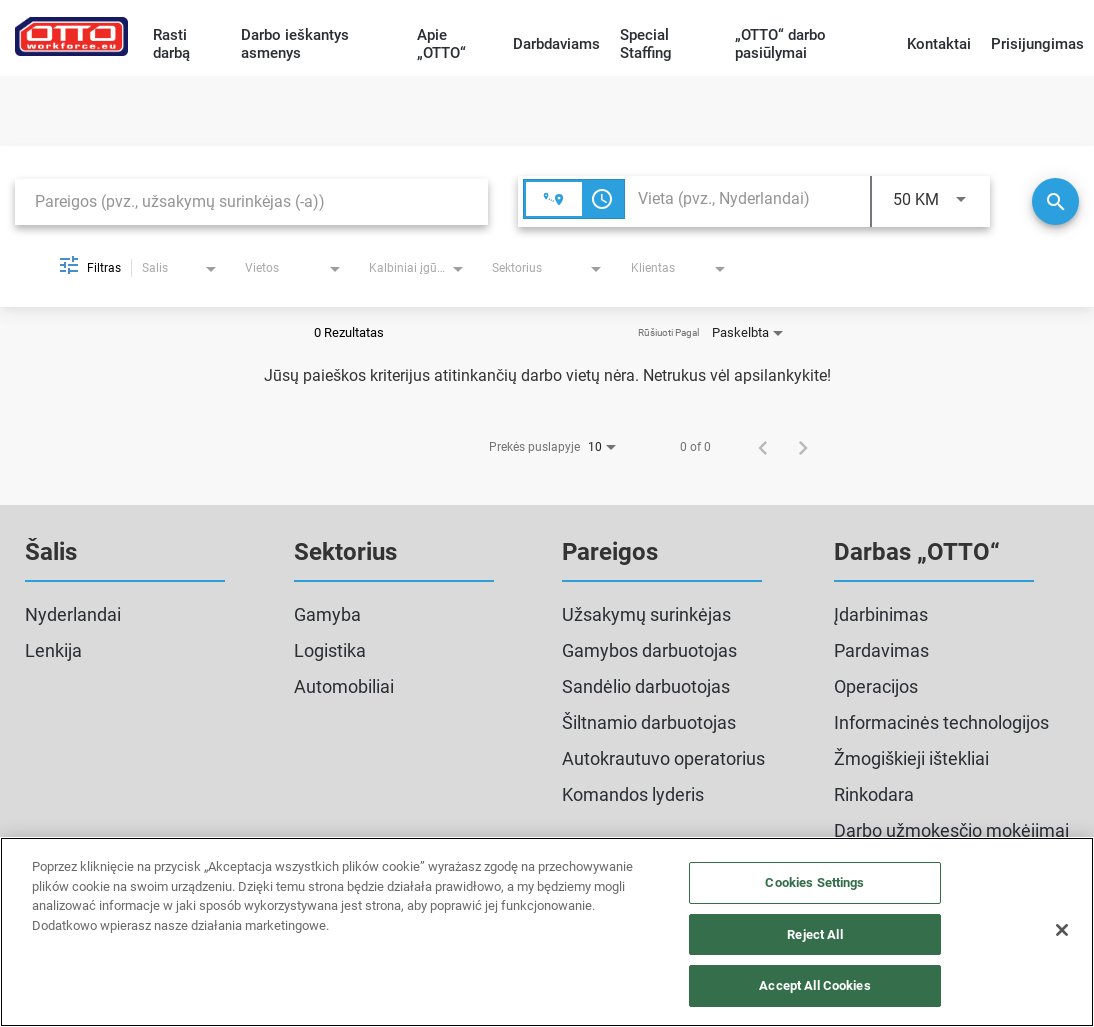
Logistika (330, 650)
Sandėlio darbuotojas (646, 686)
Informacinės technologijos (941, 722)
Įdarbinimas (881, 614)
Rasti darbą (171, 44)
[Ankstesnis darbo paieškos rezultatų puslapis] (763, 447)
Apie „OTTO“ (441, 44)
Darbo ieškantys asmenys (295, 44)
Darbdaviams (556, 44)
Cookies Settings (814, 882)
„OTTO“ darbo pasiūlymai (780, 44)
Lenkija (53, 650)
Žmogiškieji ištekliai (911, 758)
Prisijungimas (1037, 44)
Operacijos (876, 686)
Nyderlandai (73, 614)
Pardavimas (881, 650)
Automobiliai (344, 686)
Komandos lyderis (633, 794)
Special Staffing (646, 44)
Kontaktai (939, 44)
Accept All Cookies (814, 985)
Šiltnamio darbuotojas (649, 722)
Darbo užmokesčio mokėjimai (951, 830)
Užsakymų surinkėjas (646, 614)
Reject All (814, 934)
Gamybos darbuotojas (649, 650)
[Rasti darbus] (1055, 201)
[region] (547, 932)
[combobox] (251, 201)
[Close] (1062, 930)
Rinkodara (874, 794)
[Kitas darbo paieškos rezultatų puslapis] (803, 447)
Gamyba (327, 614)
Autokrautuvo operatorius (663, 758)
